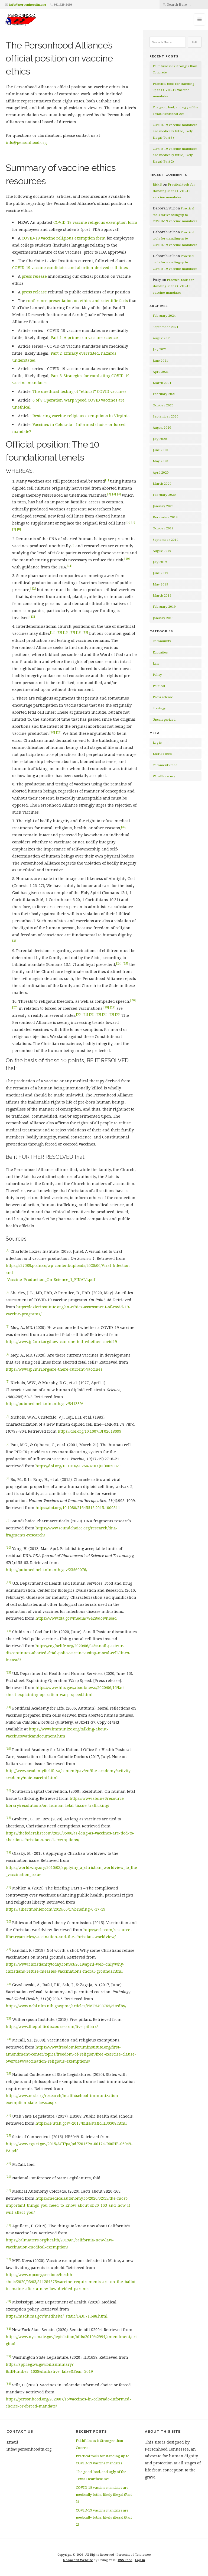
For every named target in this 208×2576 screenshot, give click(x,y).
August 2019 (162, 551)
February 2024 (164, 315)
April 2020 (161, 472)
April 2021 (161, 372)
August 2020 (162, 427)
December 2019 (165, 517)
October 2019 (163, 528)
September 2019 (165, 540)
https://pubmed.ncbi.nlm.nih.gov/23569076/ (46, 1569)
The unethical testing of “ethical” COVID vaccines (79, 391)
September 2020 (165, 416)
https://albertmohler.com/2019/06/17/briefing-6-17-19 (55, 1909)
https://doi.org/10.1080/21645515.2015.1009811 (77, 1507)
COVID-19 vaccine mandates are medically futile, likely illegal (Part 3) (175, 131)
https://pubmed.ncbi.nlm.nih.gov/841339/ (44, 1403)
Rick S (157, 184)
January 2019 (163, 618)
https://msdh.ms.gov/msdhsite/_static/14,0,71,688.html (57, 2316)
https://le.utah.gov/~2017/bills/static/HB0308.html (81, 2123)
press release (34, 276)
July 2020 (160, 439)
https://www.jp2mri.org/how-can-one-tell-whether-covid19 (61, 1341)
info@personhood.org (26, 142)
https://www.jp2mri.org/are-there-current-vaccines (54, 1369)
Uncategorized (164, 719)
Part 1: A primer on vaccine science (84, 337)
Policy (157, 674)
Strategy (159, 708)
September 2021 (165, 327)
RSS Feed (125, 2560)
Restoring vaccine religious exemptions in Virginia (81, 415)
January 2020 (163, 506)
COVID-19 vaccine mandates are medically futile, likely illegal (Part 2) (175, 155)
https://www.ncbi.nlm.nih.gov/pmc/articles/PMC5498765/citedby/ (66, 2005)
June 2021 (160, 360)
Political (159, 686)
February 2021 (164, 394)
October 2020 (163, 405)
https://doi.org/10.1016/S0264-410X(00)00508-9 (78, 1465)
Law (156, 663)
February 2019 (164, 606)
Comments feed (165, 765)
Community (162, 641)
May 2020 (160, 461)
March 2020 (162, 483)
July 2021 (160, 349)
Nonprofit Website (78, 2560)
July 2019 (160, 562)
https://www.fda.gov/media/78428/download (76, 1618)
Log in (157, 742)
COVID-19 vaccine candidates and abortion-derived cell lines (70, 267)
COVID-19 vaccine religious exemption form (95, 222)
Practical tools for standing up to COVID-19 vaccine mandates (173, 90)
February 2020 (164, 495)
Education (160, 652)
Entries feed (162, 754)
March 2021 (162, 383)
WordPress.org (164, 776)
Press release (163, 697)
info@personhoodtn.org (27, 4)
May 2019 (160, 584)
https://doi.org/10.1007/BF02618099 (89, 1431)
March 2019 (162, 595)
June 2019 (160, 573)
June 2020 (160, 450)
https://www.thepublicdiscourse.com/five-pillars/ (52, 2026)
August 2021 (162, 338)
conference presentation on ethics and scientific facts (77, 300)
